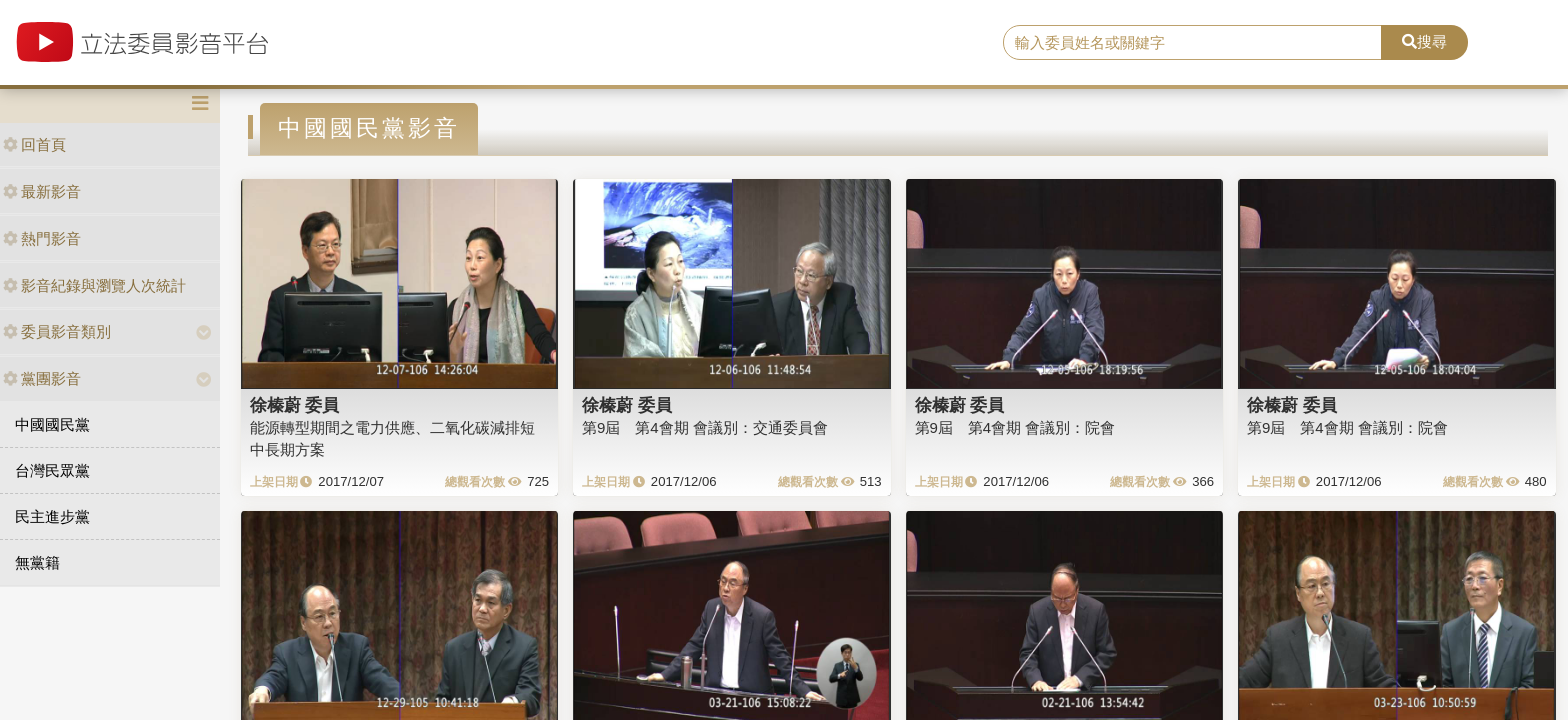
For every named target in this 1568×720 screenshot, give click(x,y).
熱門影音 (42, 238)
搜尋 (1424, 41)
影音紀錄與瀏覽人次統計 (94, 285)
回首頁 (34, 144)
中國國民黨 (52, 424)
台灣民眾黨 (52, 470)
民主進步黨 (52, 516)
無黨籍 (37, 562)
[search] (1193, 43)
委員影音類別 (57, 331)
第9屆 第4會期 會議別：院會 (1015, 427)
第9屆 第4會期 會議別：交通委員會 (705, 427)
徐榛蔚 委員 (295, 405)
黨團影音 (42, 378)
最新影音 (42, 191)
